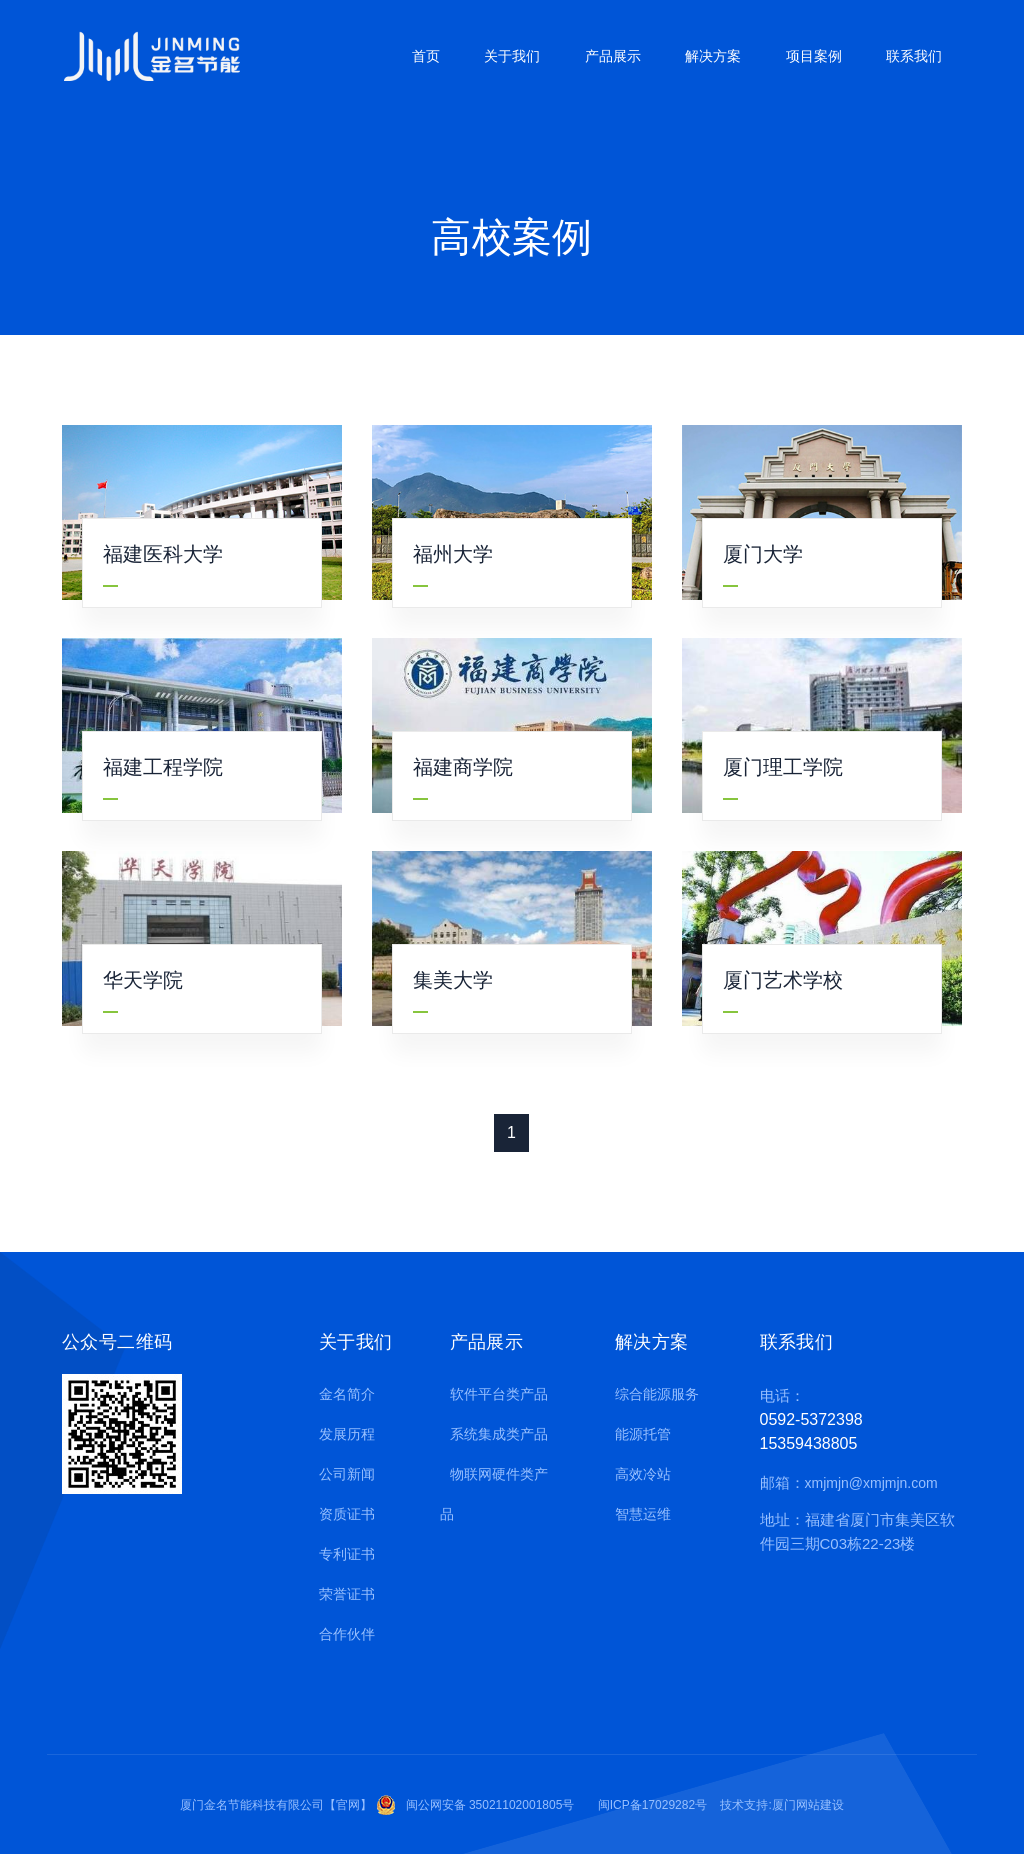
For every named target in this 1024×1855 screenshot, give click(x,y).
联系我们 (914, 56)
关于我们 (512, 56)
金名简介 (342, 1394)
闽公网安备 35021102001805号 (490, 1805)
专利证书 (342, 1554)
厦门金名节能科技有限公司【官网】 (276, 1805)
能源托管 (638, 1434)
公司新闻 (342, 1474)
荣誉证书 (342, 1594)
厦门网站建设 (808, 1805)
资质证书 (342, 1514)
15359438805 (809, 1443)
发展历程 (342, 1434)
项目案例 (814, 56)
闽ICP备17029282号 (652, 1805)
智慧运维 (638, 1514)
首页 (426, 56)
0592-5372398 (811, 1419)
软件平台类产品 (494, 1394)
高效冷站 (638, 1474)
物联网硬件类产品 (494, 1494)
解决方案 (713, 56)
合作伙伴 (342, 1634)
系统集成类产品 (494, 1434)
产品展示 (613, 56)
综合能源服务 (652, 1394)
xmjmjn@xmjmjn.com (871, 1483)
